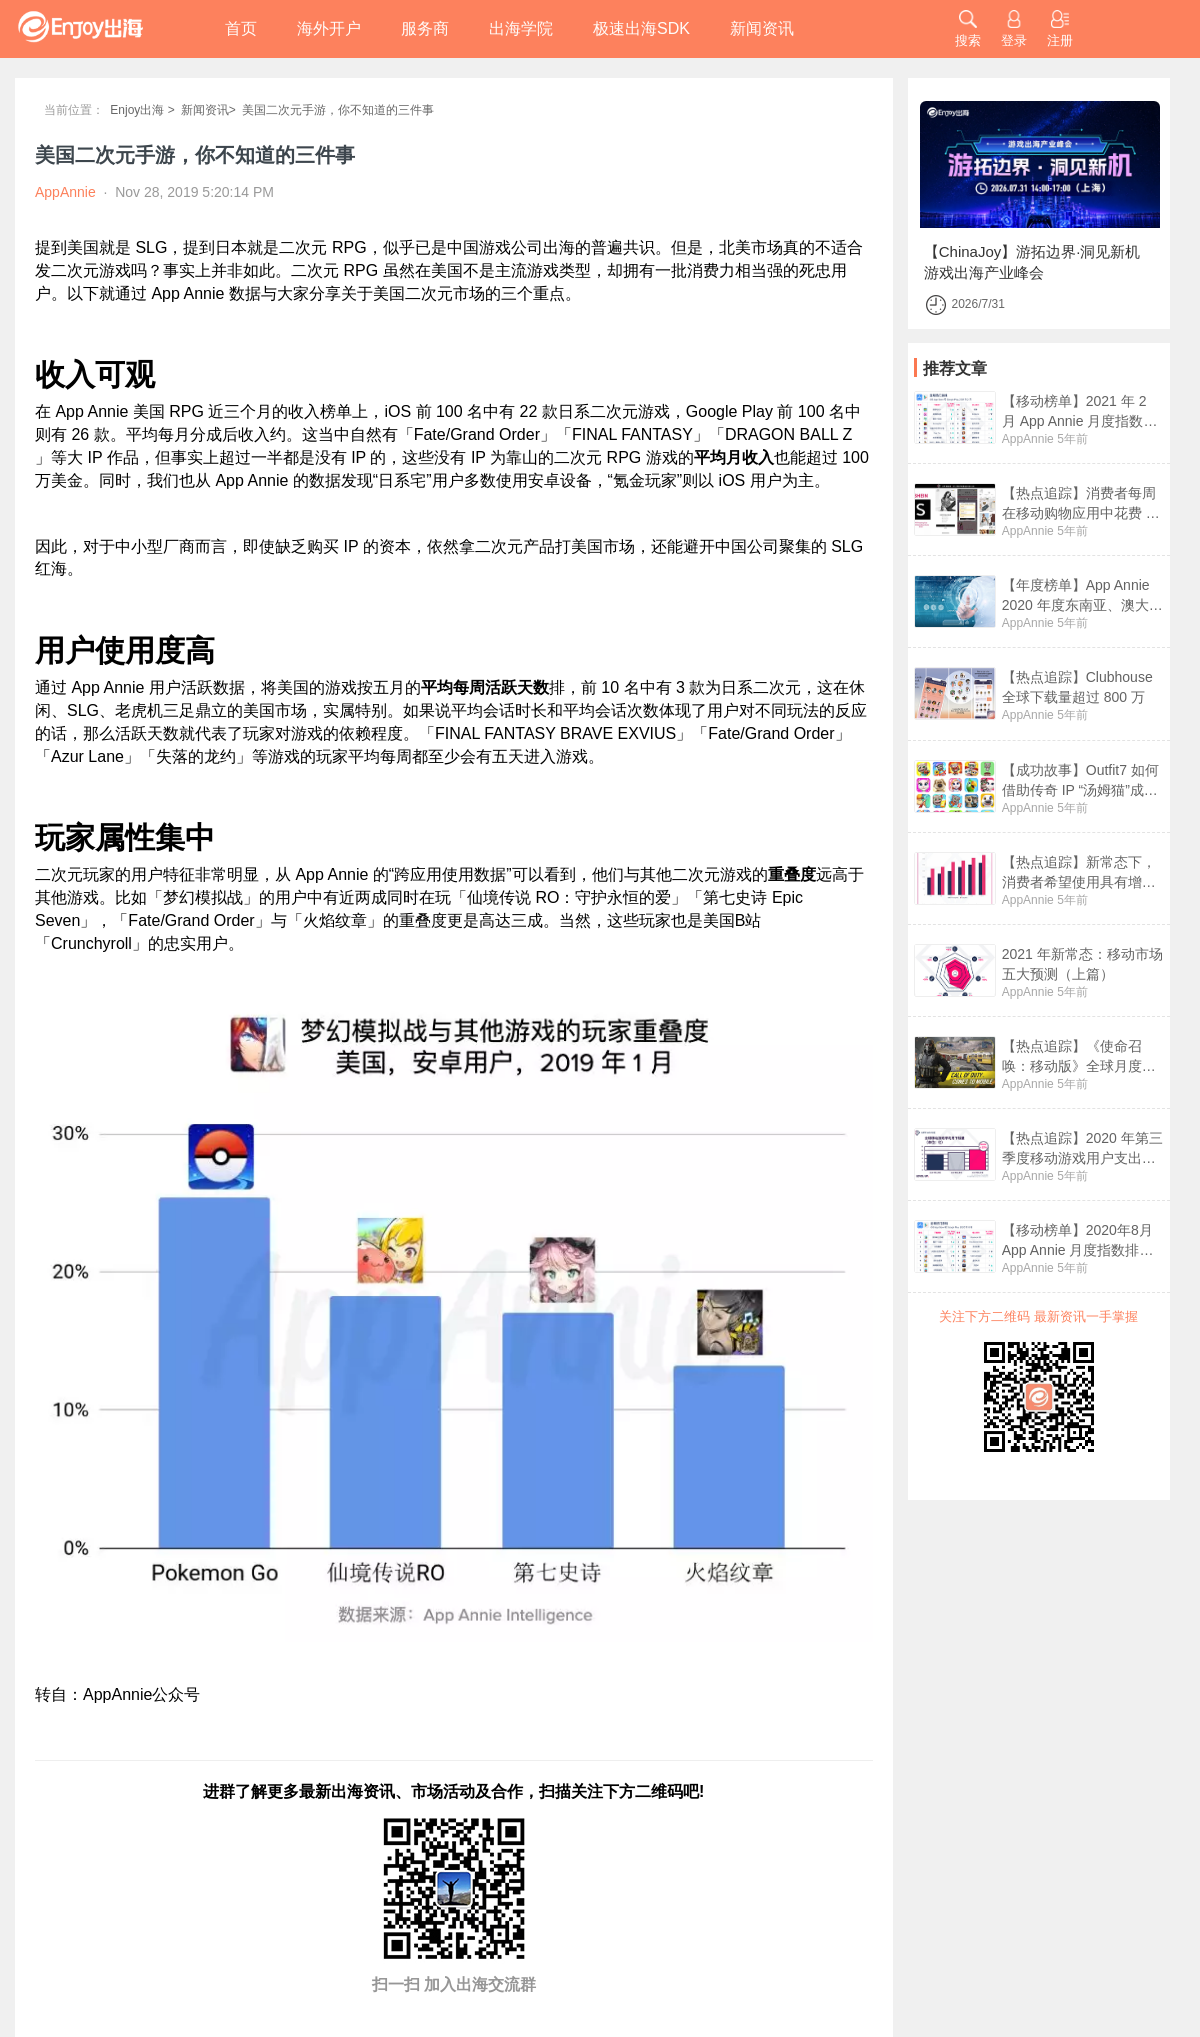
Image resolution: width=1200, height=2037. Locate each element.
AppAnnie (1028, 439)
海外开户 (329, 28)
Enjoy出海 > (142, 110)
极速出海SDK (641, 28)
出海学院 (521, 28)
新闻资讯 (762, 28)
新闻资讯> (208, 110)
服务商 (425, 28)
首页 (241, 28)
